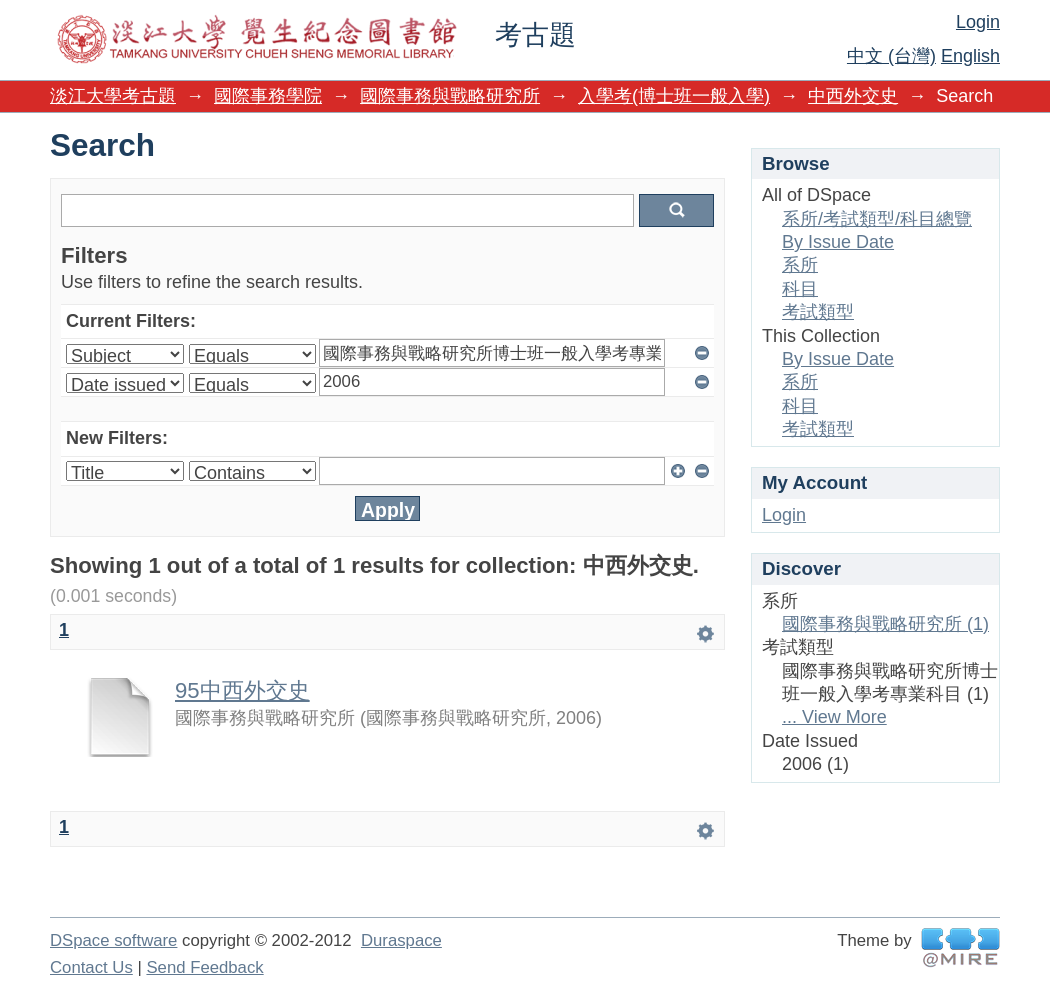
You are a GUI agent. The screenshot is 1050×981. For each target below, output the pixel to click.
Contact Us (91, 967)
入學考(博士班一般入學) (674, 96)
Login (978, 22)
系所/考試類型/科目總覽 (877, 219)
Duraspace (401, 940)
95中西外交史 (242, 690)
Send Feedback (204, 967)
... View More (834, 717)
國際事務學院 (268, 96)
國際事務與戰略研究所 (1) (885, 624)
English (970, 56)
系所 (800, 265)
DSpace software (113, 940)
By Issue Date (838, 242)
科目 (800, 289)
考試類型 (818, 312)
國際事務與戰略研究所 (450, 96)
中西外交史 (853, 96)
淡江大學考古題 (113, 96)
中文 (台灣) (891, 56)
